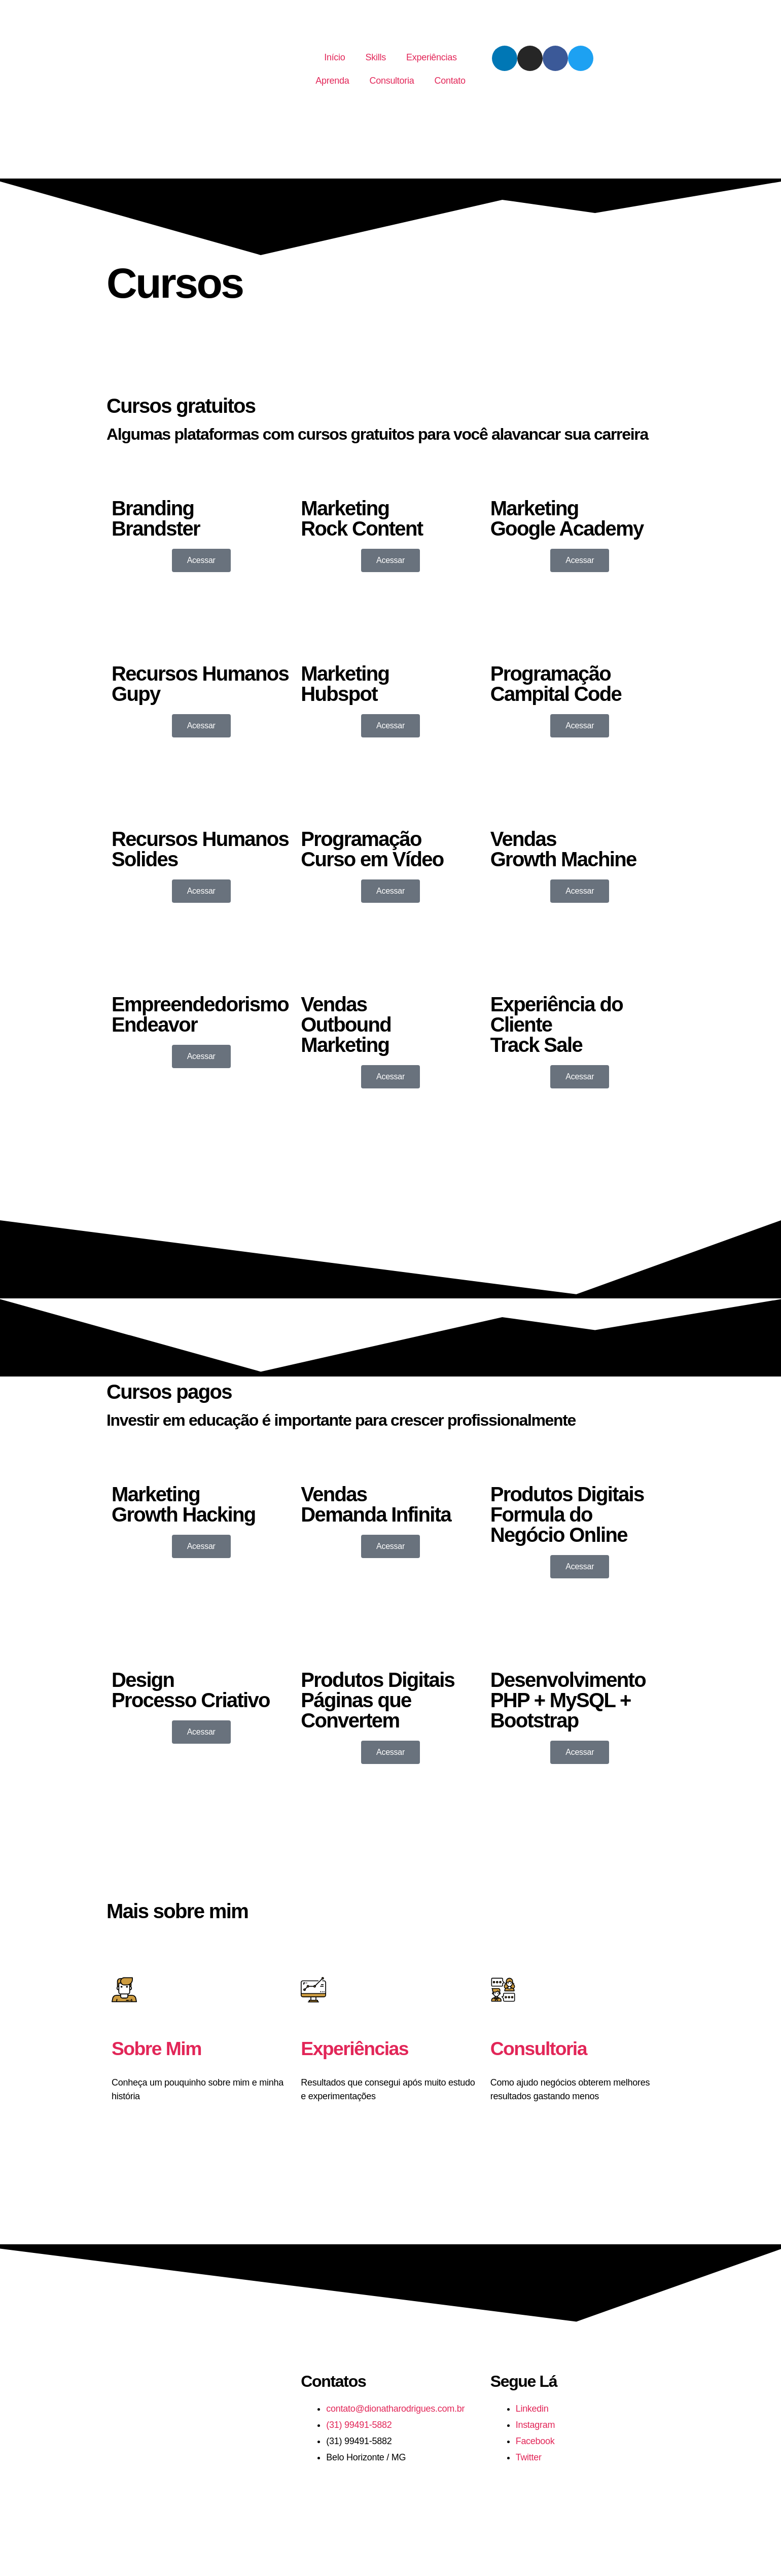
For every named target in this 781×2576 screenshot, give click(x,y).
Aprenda (332, 81)
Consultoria (391, 81)
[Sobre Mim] (124, 1989)
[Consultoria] (503, 1989)
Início (334, 57)
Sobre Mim (160, 2048)
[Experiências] (313, 1989)
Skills (376, 57)
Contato (450, 81)
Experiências (431, 57)
